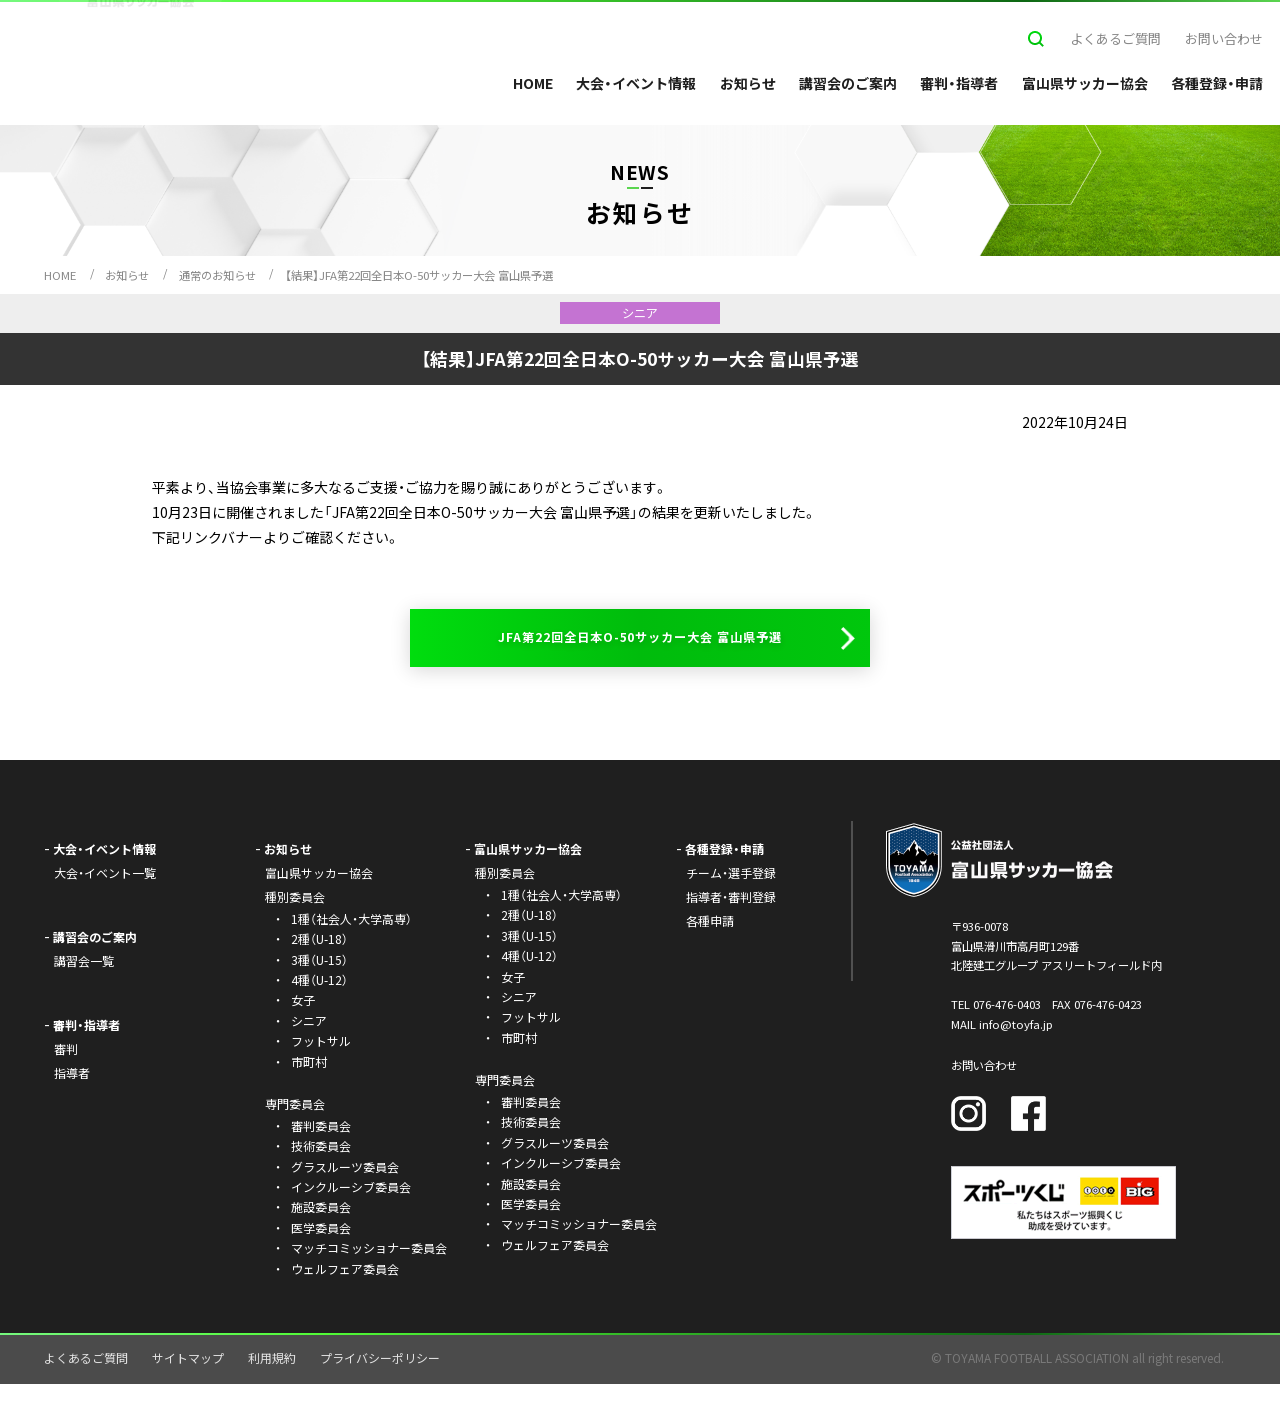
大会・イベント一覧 (105, 901)
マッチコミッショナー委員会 (369, 1276)
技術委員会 (321, 1174)
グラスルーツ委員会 (345, 1194)
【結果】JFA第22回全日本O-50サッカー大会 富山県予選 (419, 275)
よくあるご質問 (1115, 38)
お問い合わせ (1224, 38)
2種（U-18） (319, 967)
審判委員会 (321, 1153)
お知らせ (748, 83)
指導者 (72, 1100)
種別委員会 (505, 901)
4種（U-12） (319, 1007)
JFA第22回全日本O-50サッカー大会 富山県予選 (637, 651)
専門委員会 (505, 1108)
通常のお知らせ (217, 275)
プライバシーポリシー (380, 1386)
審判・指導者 (959, 83)
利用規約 (272, 1386)
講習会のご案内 (848, 83)
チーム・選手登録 (731, 901)
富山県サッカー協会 (1085, 83)
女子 (303, 1028)
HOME (533, 83)
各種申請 (710, 948)
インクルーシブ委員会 (351, 1214)
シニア (309, 1048)
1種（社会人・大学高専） (351, 946)
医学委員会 (321, 1255)
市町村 (309, 1089)
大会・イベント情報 (636, 83)
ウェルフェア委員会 (345, 1296)
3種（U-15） (319, 987)
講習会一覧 (84, 989)
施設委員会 (321, 1235)
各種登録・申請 (1217, 83)
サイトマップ (188, 1386)
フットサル (321, 1069)
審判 (66, 1076)
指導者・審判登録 (731, 925)
